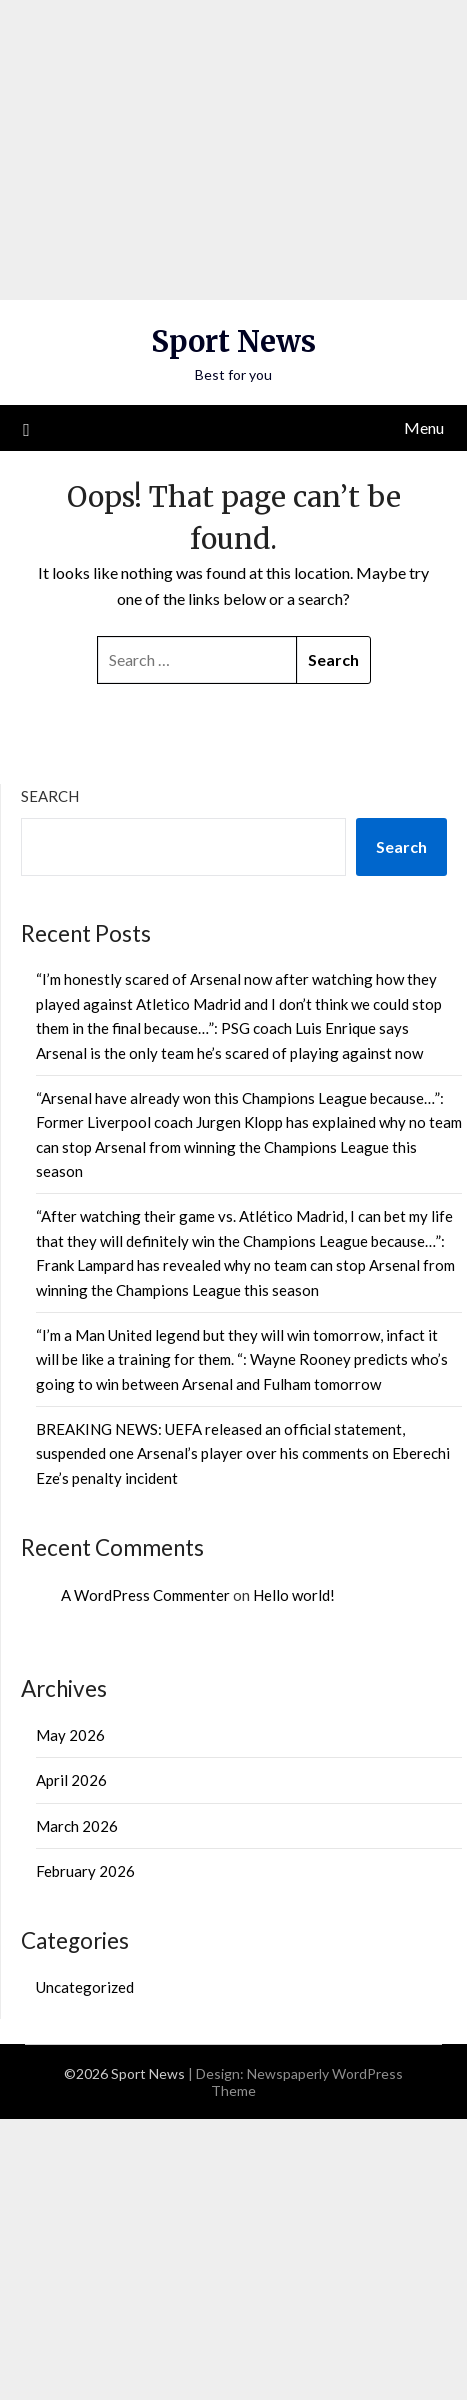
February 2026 (85, 1871)
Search (50, 796)
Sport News (233, 341)
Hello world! (294, 1595)
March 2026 (77, 1826)
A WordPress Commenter (145, 1595)
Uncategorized (85, 1987)
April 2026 (71, 1780)
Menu (424, 427)
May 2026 (70, 1735)
